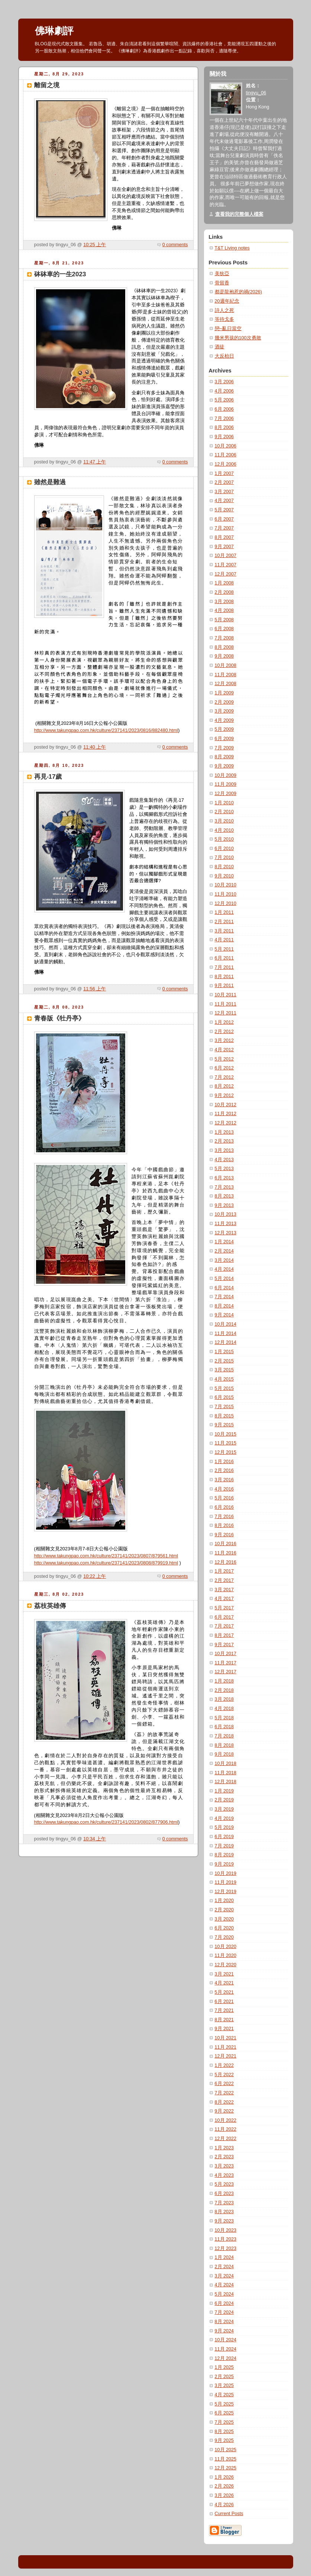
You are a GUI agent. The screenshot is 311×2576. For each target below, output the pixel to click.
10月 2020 (226, 1946)
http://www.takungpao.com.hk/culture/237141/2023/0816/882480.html (106, 730)
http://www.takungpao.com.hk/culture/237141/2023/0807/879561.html (106, 1556)
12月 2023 (226, 2248)
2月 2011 (224, 921)
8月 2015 (224, 1416)
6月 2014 (224, 1287)
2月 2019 (224, 1799)
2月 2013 (224, 1141)
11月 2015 (226, 1443)
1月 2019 (224, 1791)
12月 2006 (226, 464)
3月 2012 (224, 1040)
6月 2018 (224, 1726)
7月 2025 (224, 2422)
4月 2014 (224, 1269)
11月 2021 (226, 2047)
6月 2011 (224, 958)
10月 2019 (226, 1873)
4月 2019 (224, 1818)
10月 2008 (226, 665)
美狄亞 (222, 273)
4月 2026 (224, 2504)
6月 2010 (224, 848)
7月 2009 (224, 747)
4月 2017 (224, 1598)
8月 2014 (224, 1306)
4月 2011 (224, 939)
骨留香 (222, 283)
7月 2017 (224, 1626)
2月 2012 (224, 1031)
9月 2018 (224, 1754)
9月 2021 (224, 2028)
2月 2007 (224, 482)
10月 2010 (226, 885)
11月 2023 (226, 2239)
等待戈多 (224, 319)
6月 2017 (224, 1617)
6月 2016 (224, 1507)
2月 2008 (224, 592)
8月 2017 (224, 1635)
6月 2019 (224, 1836)
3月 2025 (224, 2385)
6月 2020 (224, 1928)
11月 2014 (226, 1333)
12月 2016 (226, 1562)
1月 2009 (224, 693)
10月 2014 (226, 1324)
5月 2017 (224, 1608)
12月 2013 (226, 1232)
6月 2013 (224, 1177)
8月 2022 (224, 2102)
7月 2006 (224, 418)
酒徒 (219, 346)
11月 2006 (226, 454)
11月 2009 (226, 784)
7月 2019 (224, 1846)
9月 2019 (224, 1864)
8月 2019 (224, 1854)
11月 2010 (226, 894)
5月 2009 (224, 729)
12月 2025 (226, 2468)
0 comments (175, 244)
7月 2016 (224, 1516)
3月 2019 (224, 1809)
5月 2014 (224, 1278)
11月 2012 (226, 1113)
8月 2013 (224, 1196)
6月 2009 (224, 738)
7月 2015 (224, 1406)
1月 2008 (224, 583)
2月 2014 (224, 1251)
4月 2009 (224, 720)
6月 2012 (224, 1068)
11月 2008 (226, 674)
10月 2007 (226, 555)
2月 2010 (224, 811)
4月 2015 (224, 1379)
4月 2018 (224, 1708)
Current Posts (229, 2513)
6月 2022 (224, 2083)
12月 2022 (226, 2138)
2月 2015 (224, 1361)
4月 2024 (224, 2284)
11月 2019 (226, 1882)
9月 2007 (224, 546)
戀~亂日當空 (228, 328)
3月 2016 (224, 1479)
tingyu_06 (256, 92)
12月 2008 (226, 683)
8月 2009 (224, 756)
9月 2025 (224, 2440)
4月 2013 (224, 1159)
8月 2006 (224, 427)
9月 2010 (224, 876)
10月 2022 (226, 2120)
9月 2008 (224, 656)
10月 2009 (226, 775)
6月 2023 (224, 2193)
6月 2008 (224, 628)
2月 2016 (224, 1470)
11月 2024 (226, 2349)
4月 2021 (224, 1983)
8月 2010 (224, 866)
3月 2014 (224, 1260)
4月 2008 (224, 610)
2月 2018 (224, 1690)
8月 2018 (224, 1745)
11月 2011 (226, 1004)
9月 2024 (224, 2331)
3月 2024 (224, 2276)
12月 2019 (226, 1891)
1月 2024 (224, 2257)
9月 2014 (224, 1315)
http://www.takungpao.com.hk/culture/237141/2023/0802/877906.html (106, 1822)
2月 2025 (224, 2376)
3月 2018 (224, 1699)
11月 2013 (226, 1223)
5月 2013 (224, 1168)
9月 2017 (224, 1644)
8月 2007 (224, 537)
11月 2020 (226, 1955)
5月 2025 (224, 2404)
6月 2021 (224, 2001)
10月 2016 (226, 1543)
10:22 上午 (94, 1576)
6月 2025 (224, 2413)
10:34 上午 (94, 1838)
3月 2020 (224, 1919)
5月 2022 (224, 2074)
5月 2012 (224, 1059)
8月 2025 (224, 2431)
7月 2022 (224, 2092)
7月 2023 (224, 2202)
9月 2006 (224, 436)
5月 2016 (224, 1498)
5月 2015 (224, 1388)
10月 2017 (226, 1653)
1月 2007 (224, 473)
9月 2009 (224, 766)
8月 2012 (224, 1086)
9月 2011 (224, 985)
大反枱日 (224, 356)
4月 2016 (224, 1489)
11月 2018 (226, 1772)
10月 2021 (226, 2038)
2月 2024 (224, 2266)
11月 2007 (226, 564)
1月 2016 (224, 1461)
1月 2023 (224, 2147)
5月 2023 (224, 2184)
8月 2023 (224, 2211)
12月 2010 (226, 903)
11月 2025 (226, 2459)
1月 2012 (224, 1022)
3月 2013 (224, 1150)
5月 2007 (224, 509)
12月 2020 (226, 1964)
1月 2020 (224, 1900)
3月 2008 (224, 601)
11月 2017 (226, 1662)
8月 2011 (224, 976)
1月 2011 (224, 912)
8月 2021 (224, 2019)
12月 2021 (226, 2056)
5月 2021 (224, 1992)
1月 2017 (224, 1571)
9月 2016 (224, 1534)
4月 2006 (224, 391)
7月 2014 (224, 1296)
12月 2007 (226, 574)
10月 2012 (226, 1104)
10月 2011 (226, 994)
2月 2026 (224, 2486)
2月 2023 (224, 2156)
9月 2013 (224, 1205)
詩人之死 (224, 310)
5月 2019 (224, 1827)
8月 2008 (224, 647)
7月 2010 (224, 857)
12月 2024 (226, 2358)
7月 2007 (224, 528)
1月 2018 (224, 1681)
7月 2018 (224, 1736)
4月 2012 (224, 1049)
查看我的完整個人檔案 (239, 214)
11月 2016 (226, 1553)
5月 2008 (224, 619)
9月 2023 (224, 2221)
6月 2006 (224, 409)
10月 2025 (226, 2449)
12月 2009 (226, 793)
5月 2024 (224, 2294)
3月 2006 (224, 381)
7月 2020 (224, 1937)
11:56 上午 (94, 988)
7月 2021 (224, 2010)
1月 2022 (224, 2065)
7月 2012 (224, 1077)
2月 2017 (224, 1580)
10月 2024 (226, 2339)
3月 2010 (224, 821)
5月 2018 (224, 1717)
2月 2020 (224, 1909)
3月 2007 (224, 491)
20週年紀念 (227, 301)
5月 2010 (224, 839)
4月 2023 (224, 2175)
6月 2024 (224, 2303)
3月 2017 (224, 1589)
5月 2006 (224, 400)
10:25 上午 (94, 244)
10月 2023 (226, 2230)
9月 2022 (224, 2111)
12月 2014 (226, 1342)
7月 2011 (224, 967)
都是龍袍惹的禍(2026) (238, 291)
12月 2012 (226, 1123)
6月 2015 (224, 1397)
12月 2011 (226, 1013)
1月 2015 (224, 1351)
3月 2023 (224, 2166)
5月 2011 (224, 949)
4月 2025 (224, 2394)
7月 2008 (224, 638)
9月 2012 (224, 1095)
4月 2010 (224, 830)
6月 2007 (224, 519)
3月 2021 (224, 1974)
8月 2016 (224, 1525)
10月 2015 (226, 1434)
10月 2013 (226, 1214)
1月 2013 (224, 1132)
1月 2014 (224, 1241)
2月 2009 (224, 702)
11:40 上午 (94, 747)
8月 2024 (224, 2321)
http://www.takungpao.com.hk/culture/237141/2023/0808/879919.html (106, 1563)
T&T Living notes (232, 248)
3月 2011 (224, 931)
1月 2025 (224, 2367)
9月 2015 (224, 1424)
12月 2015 (226, 1452)
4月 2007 (224, 500)
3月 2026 (224, 2495)
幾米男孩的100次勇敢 (238, 338)
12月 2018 (226, 1781)
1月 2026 (224, 2477)
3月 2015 (224, 1369)
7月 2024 (224, 2312)
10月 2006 (226, 446)
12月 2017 (226, 1671)
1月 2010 (224, 802)
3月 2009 (224, 711)
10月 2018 (226, 1763)
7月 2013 (224, 1187)
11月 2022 (226, 2129)
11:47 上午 (94, 462)
